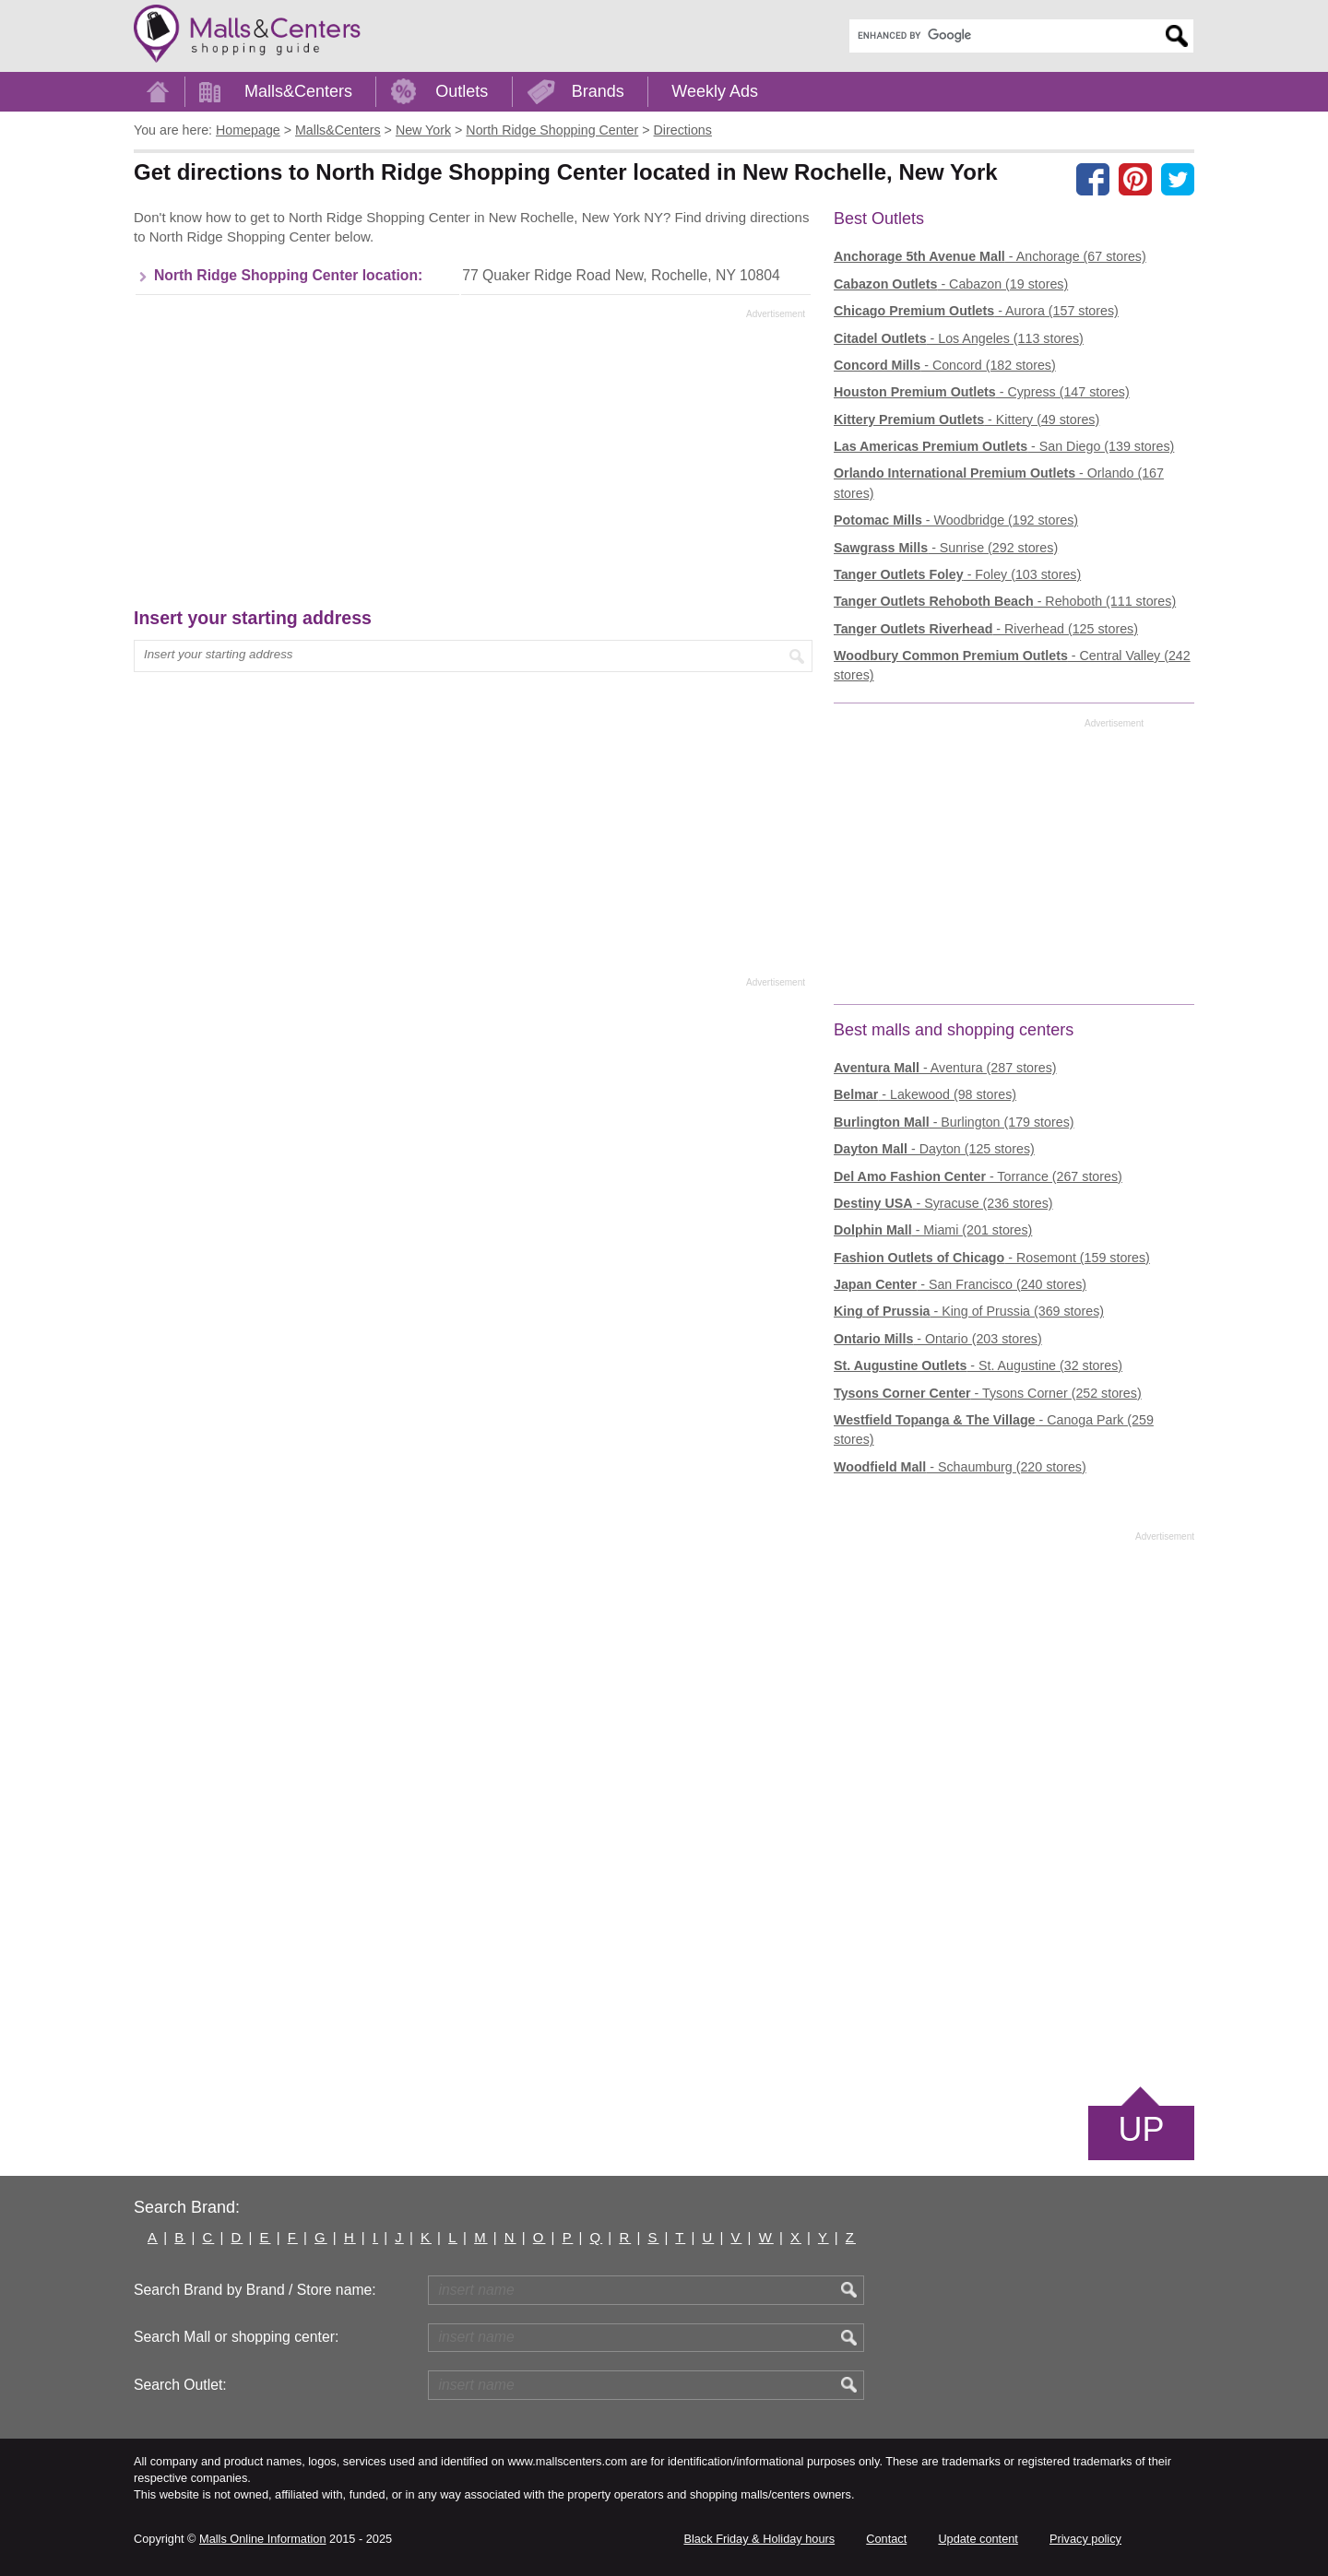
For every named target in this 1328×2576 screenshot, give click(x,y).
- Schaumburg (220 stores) (960, 1466)
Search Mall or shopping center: (236, 2337)
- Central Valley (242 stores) (1012, 665)
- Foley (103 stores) (957, 574)
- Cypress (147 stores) (982, 391)
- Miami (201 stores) (933, 1230)
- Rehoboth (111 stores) (1005, 601)
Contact (886, 2539)
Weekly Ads (714, 91)
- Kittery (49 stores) (966, 419)
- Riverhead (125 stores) (986, 628)
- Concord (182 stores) (945, 365)
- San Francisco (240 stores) (960, 1284)
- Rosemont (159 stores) (992, 1257)
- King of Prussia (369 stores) (969, 1311)
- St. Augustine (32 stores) (978, 1365)
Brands (598, 91)
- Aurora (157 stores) (976, 310)
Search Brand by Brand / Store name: (255, 2290)
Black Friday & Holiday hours (759, 2539)
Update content (977, 2539)
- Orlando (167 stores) (999, 483)
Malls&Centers (298, 91)
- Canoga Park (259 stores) (994, 1429)
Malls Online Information (262, 2539)
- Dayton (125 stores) (934, 1148)
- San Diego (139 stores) (1004, 446)
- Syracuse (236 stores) (943, 1203)
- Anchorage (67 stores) (990, 256)
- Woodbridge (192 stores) (956, 520)
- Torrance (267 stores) (978, 1176)
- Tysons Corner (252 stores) (988, 1393)
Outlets (461, 91)
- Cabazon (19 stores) (951, 284)
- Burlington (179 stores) (954, 1122)
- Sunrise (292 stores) (946, 547)
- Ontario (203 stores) (938, 1338)
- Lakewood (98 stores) (925, 1094)
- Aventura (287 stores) (945, 1067)
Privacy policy (1085, 2539)
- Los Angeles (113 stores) (959, 338)
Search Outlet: (180, 2385)
